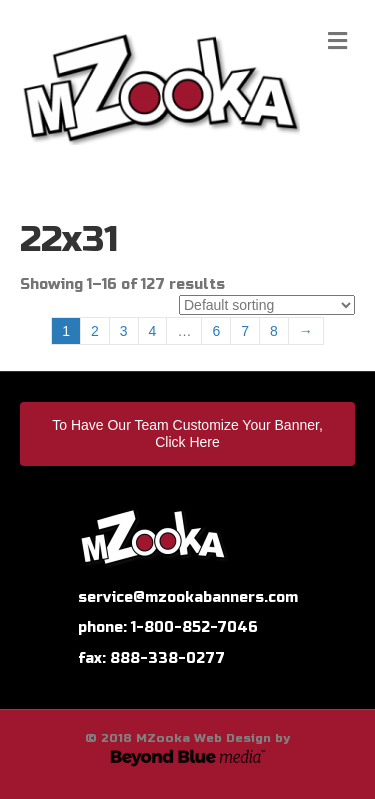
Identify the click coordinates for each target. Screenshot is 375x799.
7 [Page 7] (245, 331)
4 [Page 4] (153, 331)
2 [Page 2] (95, 331)
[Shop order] (267, 305)
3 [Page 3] (124, 331)
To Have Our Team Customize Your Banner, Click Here (187, 433)
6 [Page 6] (216, 331)
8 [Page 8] (274, 331)
